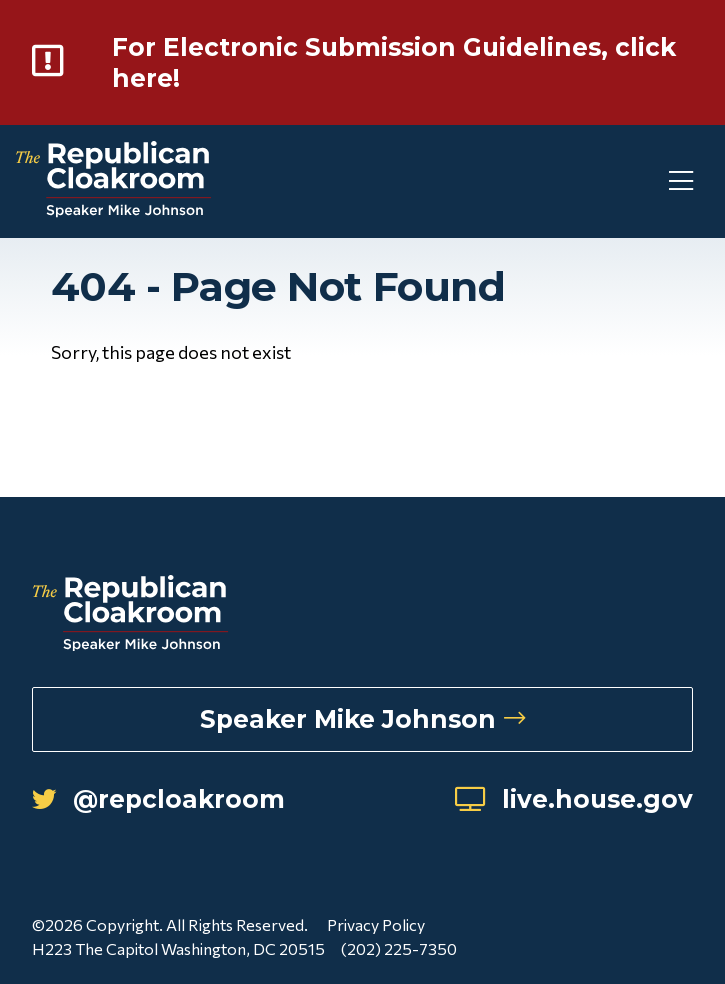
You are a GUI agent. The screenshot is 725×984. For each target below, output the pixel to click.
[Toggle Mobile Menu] (645, 181)
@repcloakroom (158, 799)
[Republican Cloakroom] (113, 181)
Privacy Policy (376, 924)
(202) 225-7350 (399, 948)
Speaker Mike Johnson (362, 719)
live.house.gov (574, 799)
